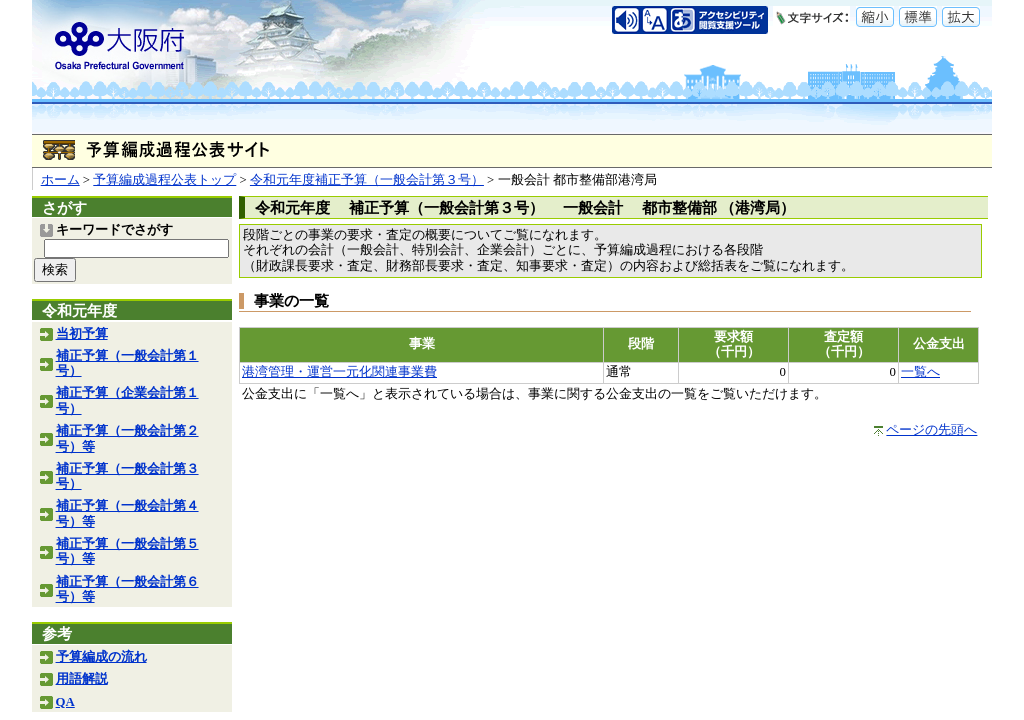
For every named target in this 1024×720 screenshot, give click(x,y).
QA (65, 702)
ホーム (60, 180)
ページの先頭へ (931, 430)
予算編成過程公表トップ (164, 180)
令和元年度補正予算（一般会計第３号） (367, 180)
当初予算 (82, 334)
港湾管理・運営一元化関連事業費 (339, 372)
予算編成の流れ (101, 657)
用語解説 (82, 679)
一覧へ (920, 372)
